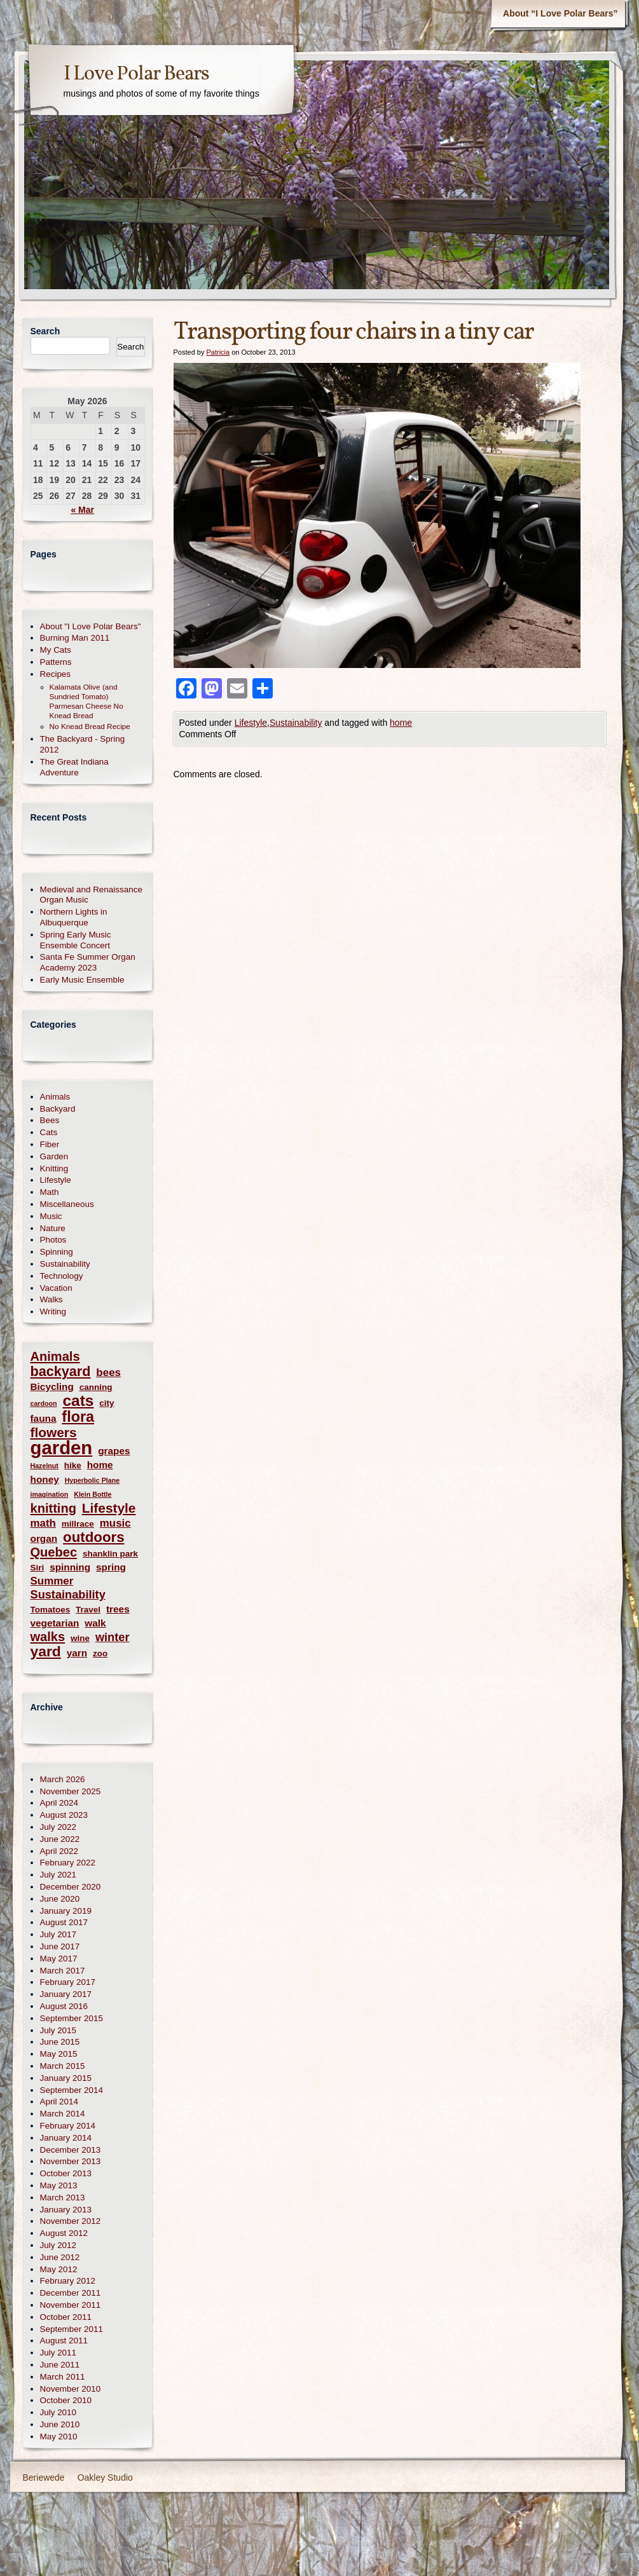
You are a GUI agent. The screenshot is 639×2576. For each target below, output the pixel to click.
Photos (53, 1239)
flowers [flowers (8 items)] (54, 1432)
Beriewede (44, 2477)
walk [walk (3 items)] (95, 1623)
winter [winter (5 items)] (112, 1637)
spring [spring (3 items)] (111, 1567)
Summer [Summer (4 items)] (52, 1581)
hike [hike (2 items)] (72, 1465)
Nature (52, 1228)
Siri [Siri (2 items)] (38, 1567)
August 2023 (64, 1815)
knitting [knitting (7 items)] (53, 1508)
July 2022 (58, 1827)
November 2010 (70, 2389)
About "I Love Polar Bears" (90, 626)
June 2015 (60, 2042)
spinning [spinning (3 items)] (70, 1567)
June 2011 (60, 2364)
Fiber (50, 1144)
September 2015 (71, 2018)
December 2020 (70, 1886)
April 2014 (59, 2101)
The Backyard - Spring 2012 (82, 744)
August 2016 (64, 2006)
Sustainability (296, 723)
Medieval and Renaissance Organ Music (91, 895)
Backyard (58, 1109)
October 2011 (66, 2317)
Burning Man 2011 (75, 638)
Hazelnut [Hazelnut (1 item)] (44, 1465)
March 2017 (62, 1970)
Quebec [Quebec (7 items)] (54, 1552)
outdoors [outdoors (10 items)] (93, 1537)
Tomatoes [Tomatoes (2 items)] (51, 1609)
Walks (51, 1299)
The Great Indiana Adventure (74, 767)
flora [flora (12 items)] (78, 1417)
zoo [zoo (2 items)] (100, 1653)
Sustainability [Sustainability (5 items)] (68, 1594)
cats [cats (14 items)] (77, 1400)
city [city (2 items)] (106, 1403)
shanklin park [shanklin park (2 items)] (110, 1553)
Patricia (218, 352)
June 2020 (60, 1899)
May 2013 (59, 2185)
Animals (55, 1096)
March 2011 (62, 2377)
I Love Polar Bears (136, 74)
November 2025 (70, 1791)
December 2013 (70, 2150)
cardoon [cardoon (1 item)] (44, 1403)
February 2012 (67, 2281)
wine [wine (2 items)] (80, 1638)
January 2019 (66, 1911)
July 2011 (58, 2352)
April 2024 (59, 1803)
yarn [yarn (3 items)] (77, 1652)
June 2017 (60, 1946)
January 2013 (66, 2209)
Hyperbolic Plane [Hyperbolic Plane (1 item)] (92, 1480)
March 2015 (62, 2066)
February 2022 (67, 1862)
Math (49, 1192)
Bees (50, 1120)
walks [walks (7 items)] (48, 1637)
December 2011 (70, 2293)
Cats (49, 1132)
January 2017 (66, 1994)
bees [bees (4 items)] (108, 1372)
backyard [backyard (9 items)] (61, 1371)
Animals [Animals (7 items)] (55, 1356)
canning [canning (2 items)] (96, 1387)
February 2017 (67, 1982)
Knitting (54, 1168)
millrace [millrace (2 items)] (78, 1524)
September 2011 (71, 2329)
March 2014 (62, 2113)
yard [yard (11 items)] (46, 1651)
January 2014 (66, 2138)
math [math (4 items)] (43, 1523)
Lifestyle (251, 723)
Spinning (56, 1252)
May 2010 (59, 2436)
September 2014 (71, 2090)
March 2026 (62, 1779)
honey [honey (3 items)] (45, 1479)
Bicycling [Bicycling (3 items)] (52, 1386)
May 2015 (59, 2054)
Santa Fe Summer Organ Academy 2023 (87, 962)
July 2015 (58, 2030)
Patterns (56, 662)
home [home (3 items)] (100, 1464)
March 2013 (62, 2197)
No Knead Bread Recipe (90, 726)
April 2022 (59, 1851)
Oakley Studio (105, 2477)
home (401, 723)
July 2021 (58, 1874)
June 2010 (60, 2424)
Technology (61, 1276)
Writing (53, 1311)
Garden (54, 1156)
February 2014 (67, 2125)
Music (51, 1216)
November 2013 (70, 2161)
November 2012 (70, 2221)
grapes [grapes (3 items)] (114, 1450)
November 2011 (70, 2305)
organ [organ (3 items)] (44, 1538)
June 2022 (60, 1839)
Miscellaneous (67, 1204)
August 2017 (64, 1922)
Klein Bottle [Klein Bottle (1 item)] (92, 1494)
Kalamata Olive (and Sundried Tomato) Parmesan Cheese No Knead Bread (86, 701)
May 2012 (59, 2269)
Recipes (55, 674)
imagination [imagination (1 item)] (50, 1494)
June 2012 (60, 2257)
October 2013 (66, 2173)
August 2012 (64, 2233)
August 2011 (64, 2340)
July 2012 (58, 2245)
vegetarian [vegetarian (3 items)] (55, 1623)
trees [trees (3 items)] (118, 1609)
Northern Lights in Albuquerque (73, 917)
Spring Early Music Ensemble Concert (75, 940)
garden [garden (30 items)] (62, 1447)
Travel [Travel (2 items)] (88, 1609)
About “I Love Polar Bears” (560, 13)
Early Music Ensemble (82, 980)
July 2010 (58, 2412)
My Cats (55, 650)
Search (45, 331)
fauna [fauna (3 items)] (44, 1418)
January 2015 (66, 2078)
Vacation (56, 1288)
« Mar (82, 510)
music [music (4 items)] (115, 1523)
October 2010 (66, 2400)
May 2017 (59, 1958)
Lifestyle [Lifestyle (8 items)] (109, 1508)
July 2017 (58, 1934)
